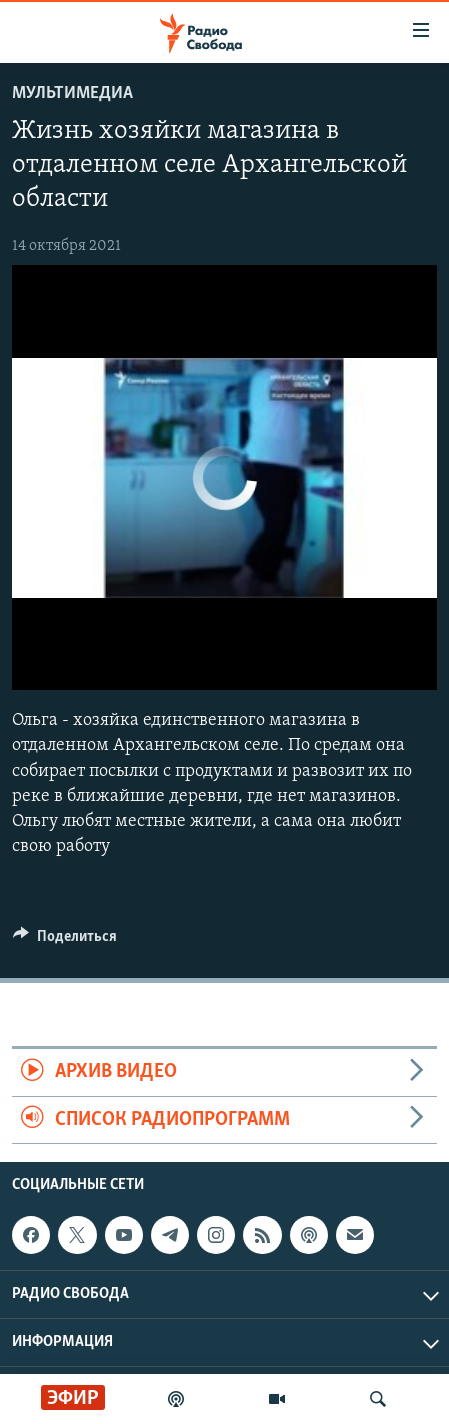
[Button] (65, 941)
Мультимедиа (72, 93)
